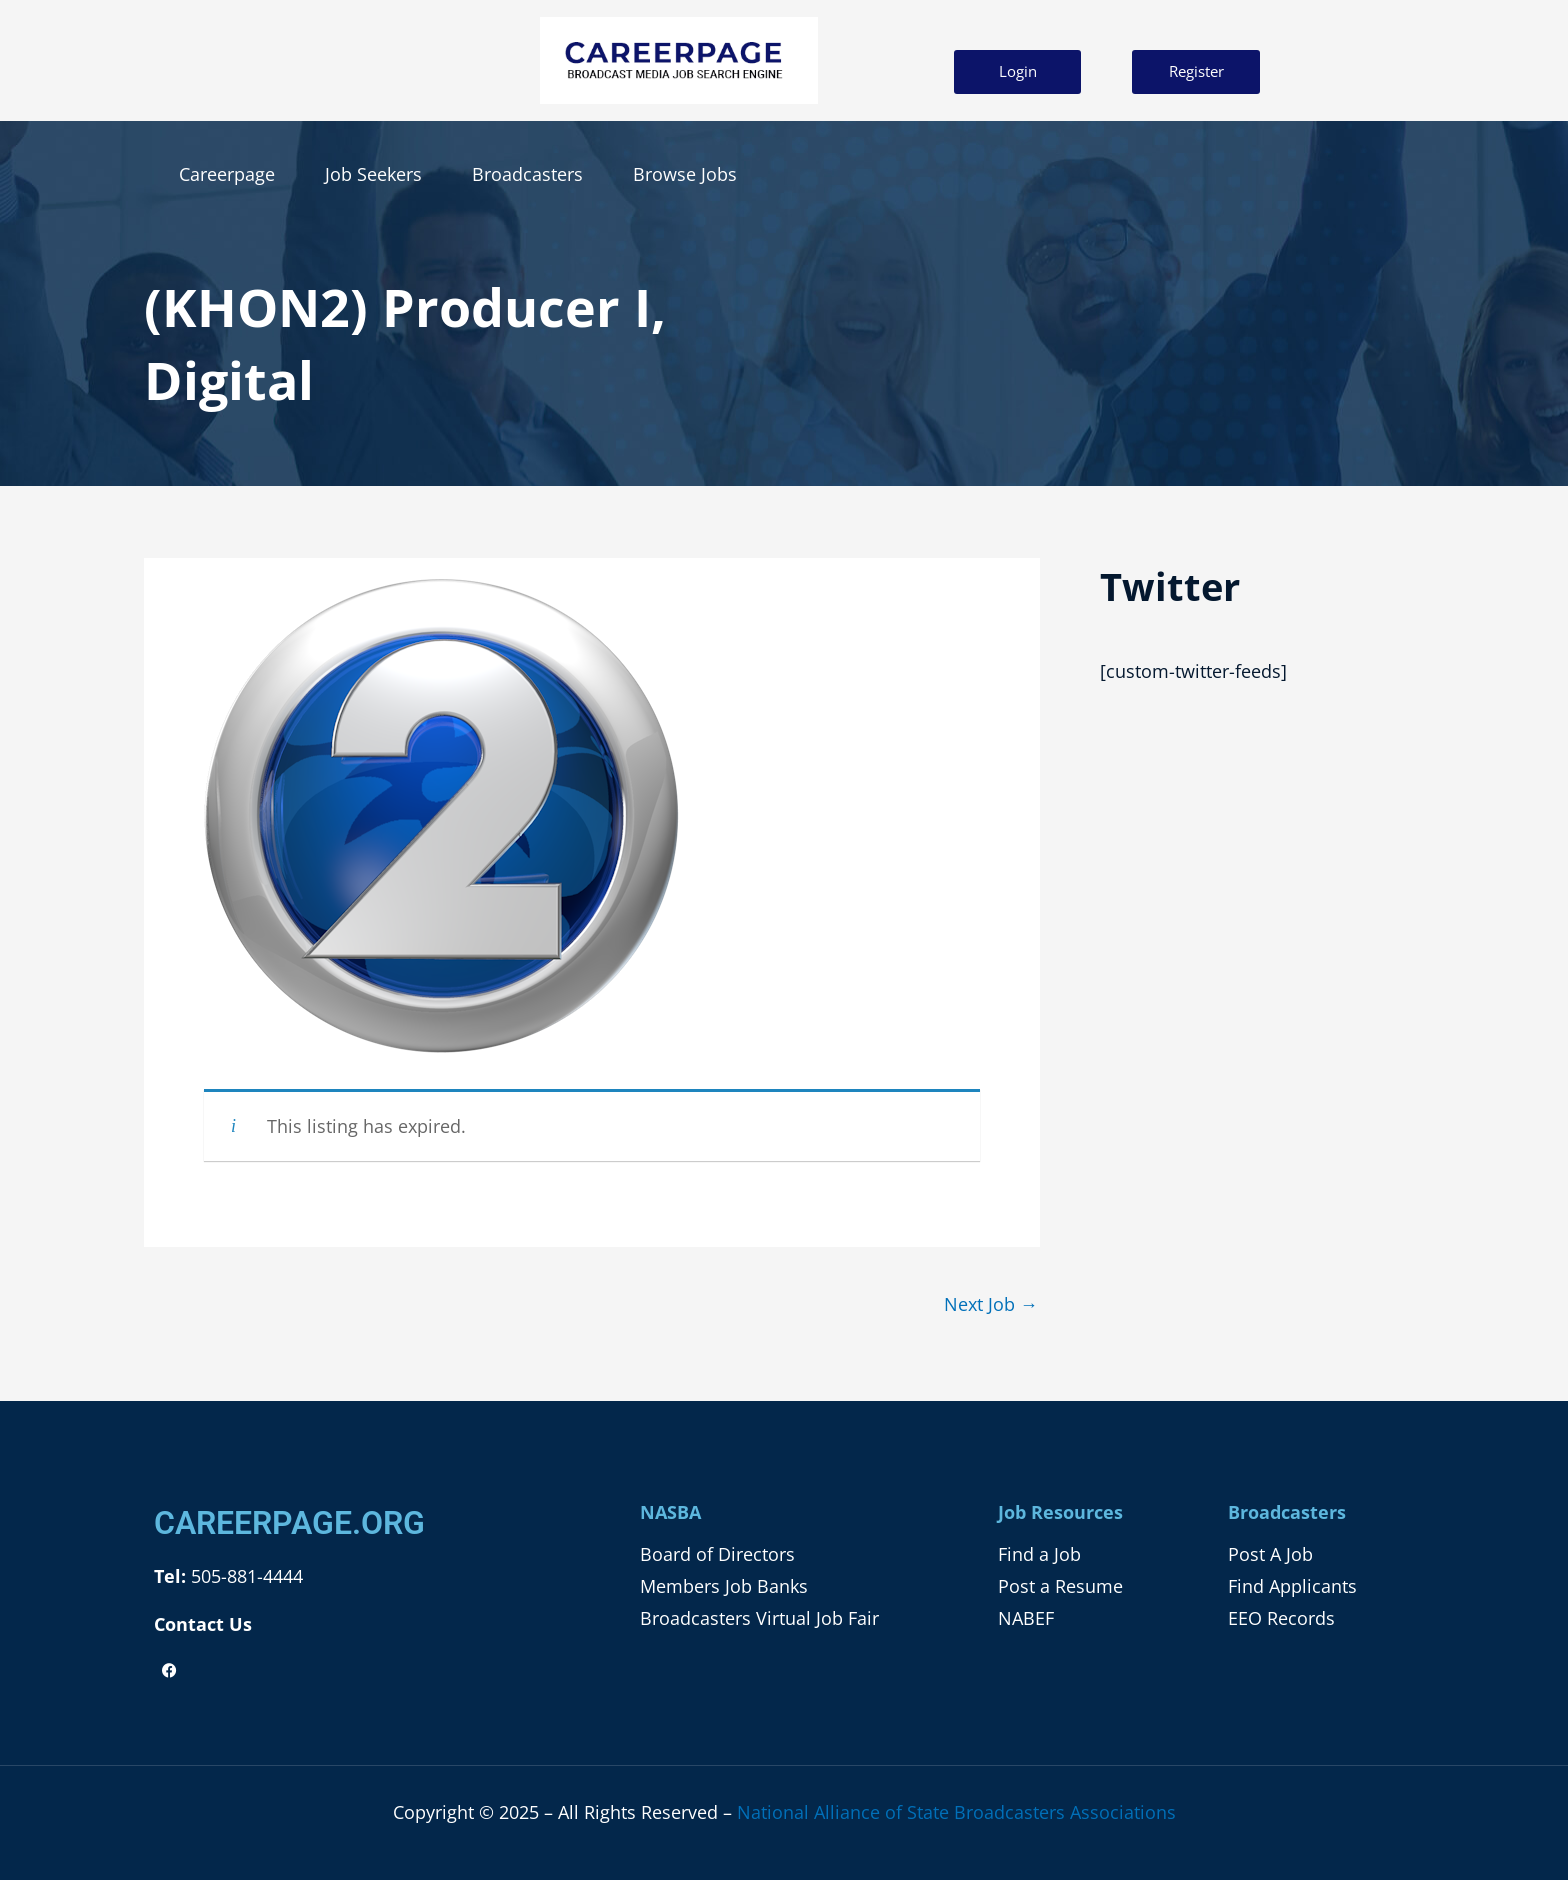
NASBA (670, 1512)
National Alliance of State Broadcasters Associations (956, 1812)
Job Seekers (373, 174)
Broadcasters (527, 174)
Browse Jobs (685, 174)
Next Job (991, 1304)
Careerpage (227, 174)
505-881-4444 (244, 1577)
